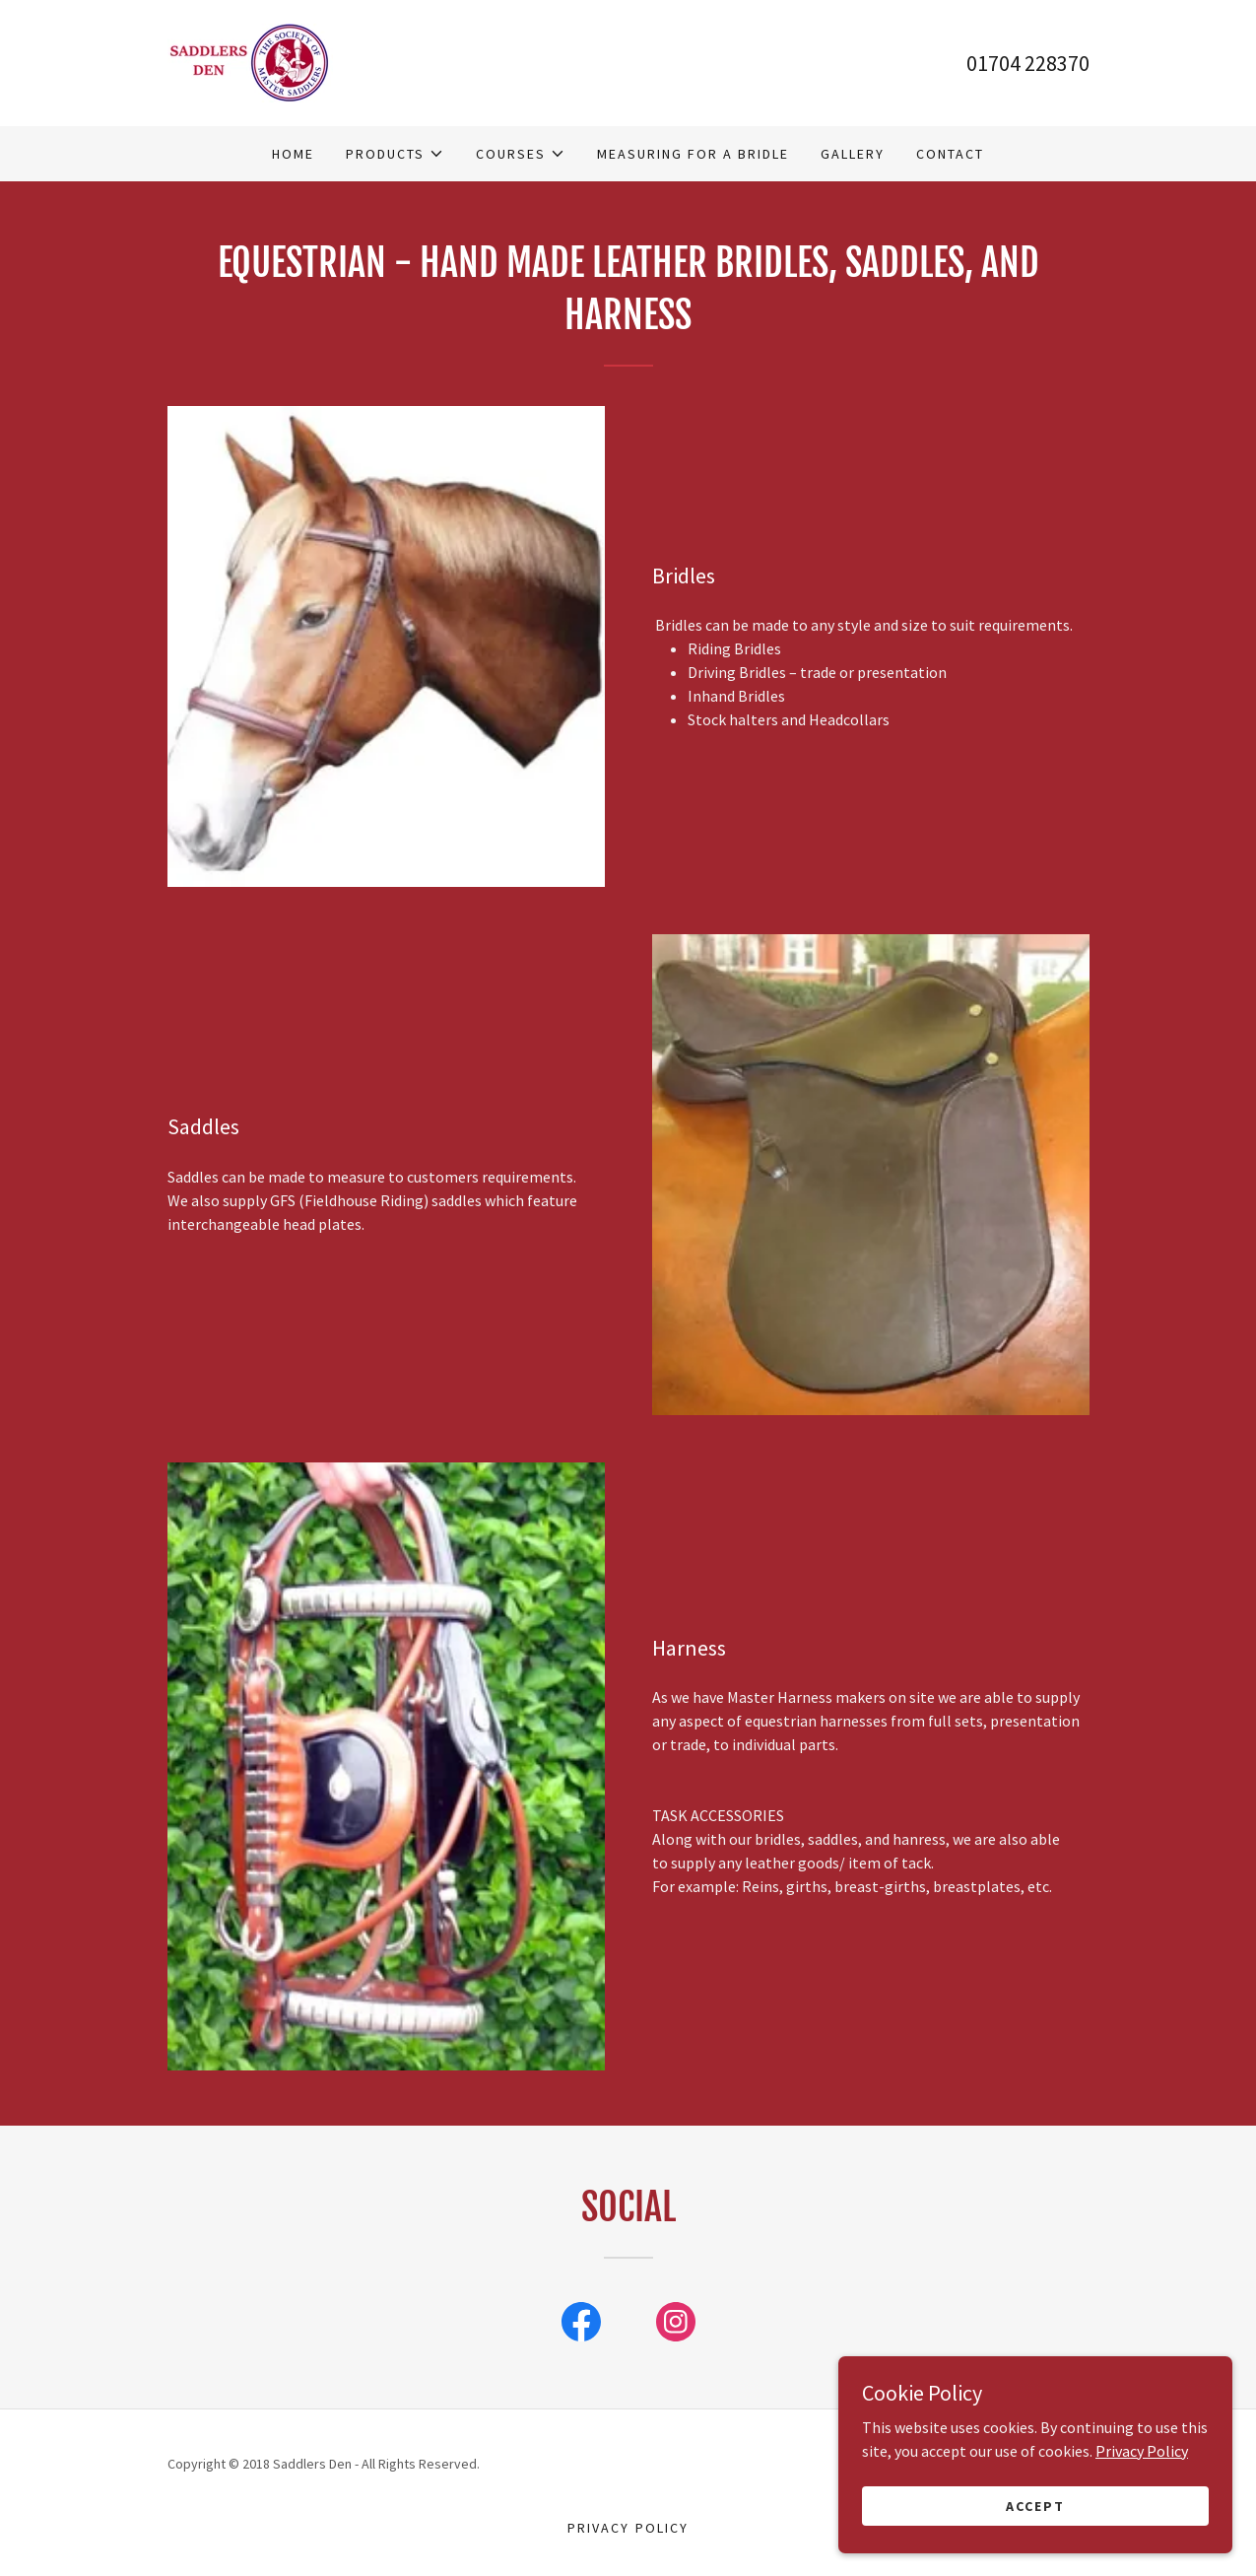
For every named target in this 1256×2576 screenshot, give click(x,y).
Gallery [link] (853, 154)
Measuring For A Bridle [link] (693, 154)
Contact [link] (950, 154)
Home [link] (293, 154)
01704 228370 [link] (1028, 63)
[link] (250, 61)
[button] (395, 154)
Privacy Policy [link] (627, 2528)
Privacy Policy (1141, 2529)
